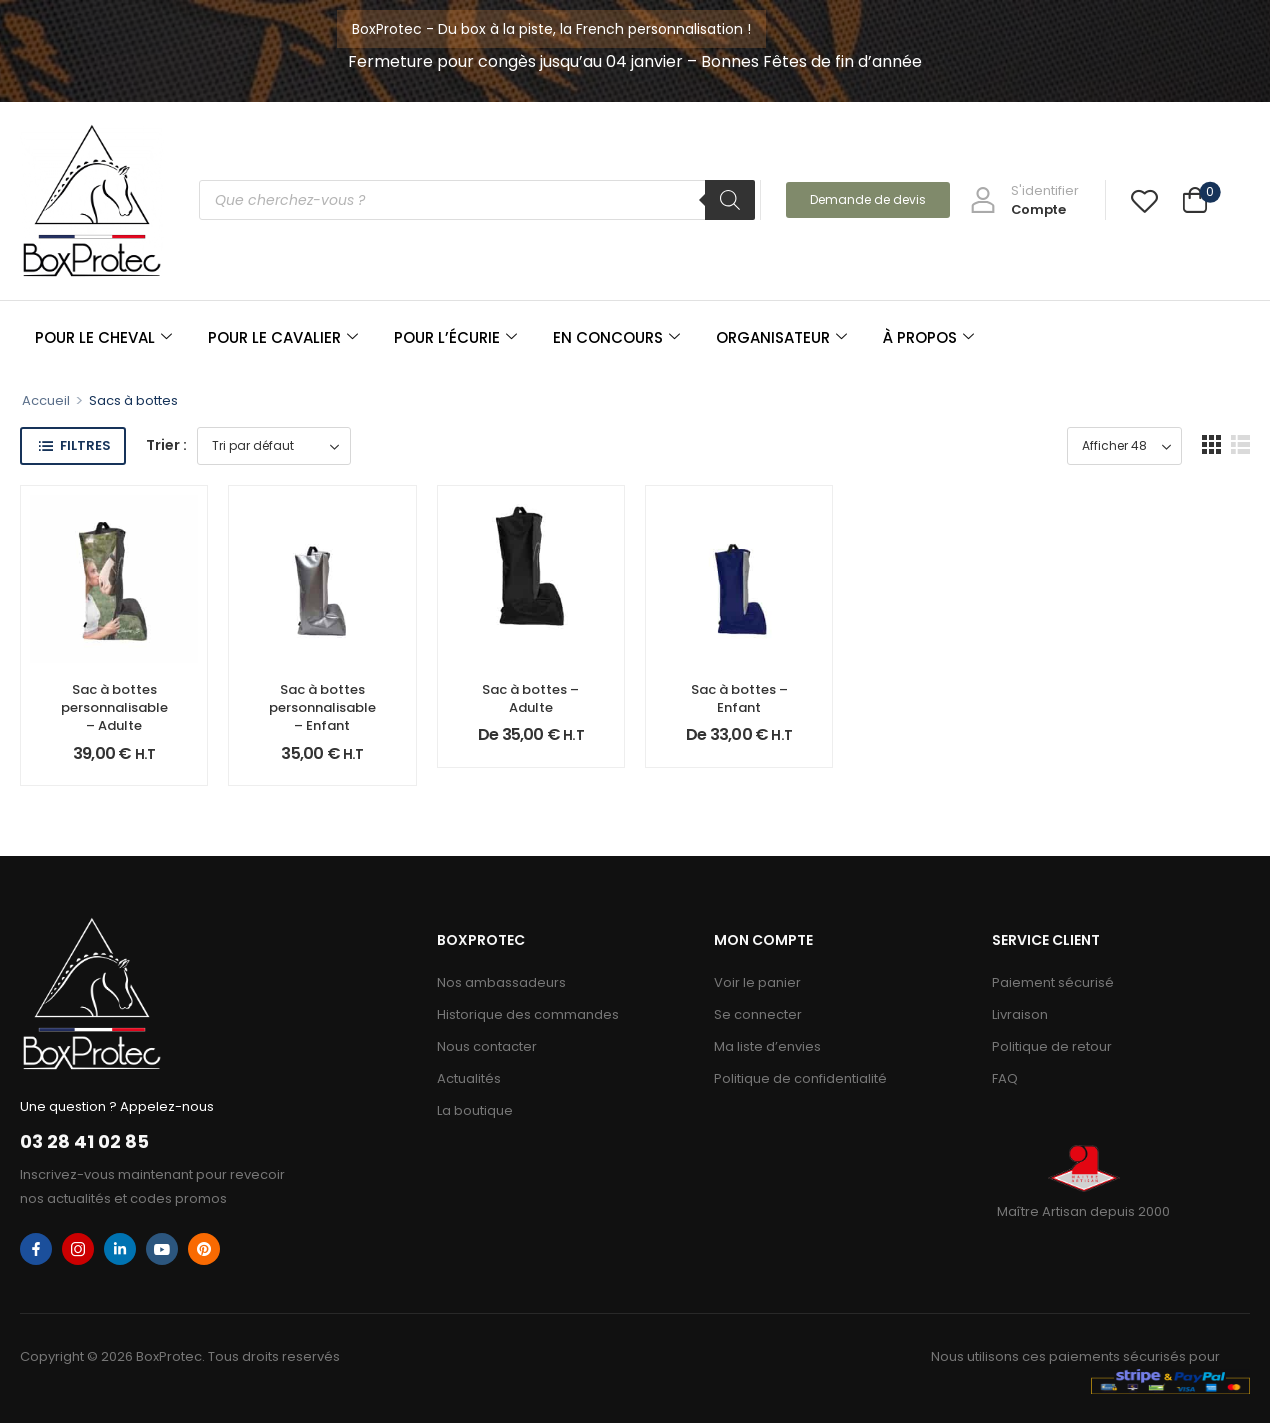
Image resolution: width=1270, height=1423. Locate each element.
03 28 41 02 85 (84, 1141)
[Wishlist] (1144, 200)
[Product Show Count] (1124, 446)
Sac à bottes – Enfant (739, 698)
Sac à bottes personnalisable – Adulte (114, 707)
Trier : (166, 445)
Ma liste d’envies (767, 1046)
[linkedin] (120, 1249)
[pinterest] (204, 1249)
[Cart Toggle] (1195, 202)
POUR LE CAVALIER (283, 337)
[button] (1211, 444)
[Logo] (92, 200)
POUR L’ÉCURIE (455, 337)
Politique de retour (1052, 1046)
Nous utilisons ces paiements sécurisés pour (1075, 1356)
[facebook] (36, 1249)
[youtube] (162, 1249)
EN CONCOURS (616, 337)
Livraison (1020, 1014)
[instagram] (78, 1249)
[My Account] (1024, 200)
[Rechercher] (730, 200)
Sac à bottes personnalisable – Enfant (322, 707)
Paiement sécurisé (1053, 982)
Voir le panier (757, 982)
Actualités (469, 1078)
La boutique (475, 1110)
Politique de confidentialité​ (800, 1078)
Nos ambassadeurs (501, 982)
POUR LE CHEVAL (103, 337)
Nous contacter (487, 1046)
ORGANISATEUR (781, 337)
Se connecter (758, 1014)
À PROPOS (928, 337)
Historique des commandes (528, 1014)
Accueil (46, 400)
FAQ (1005, 1078)
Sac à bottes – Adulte (530, 698)
